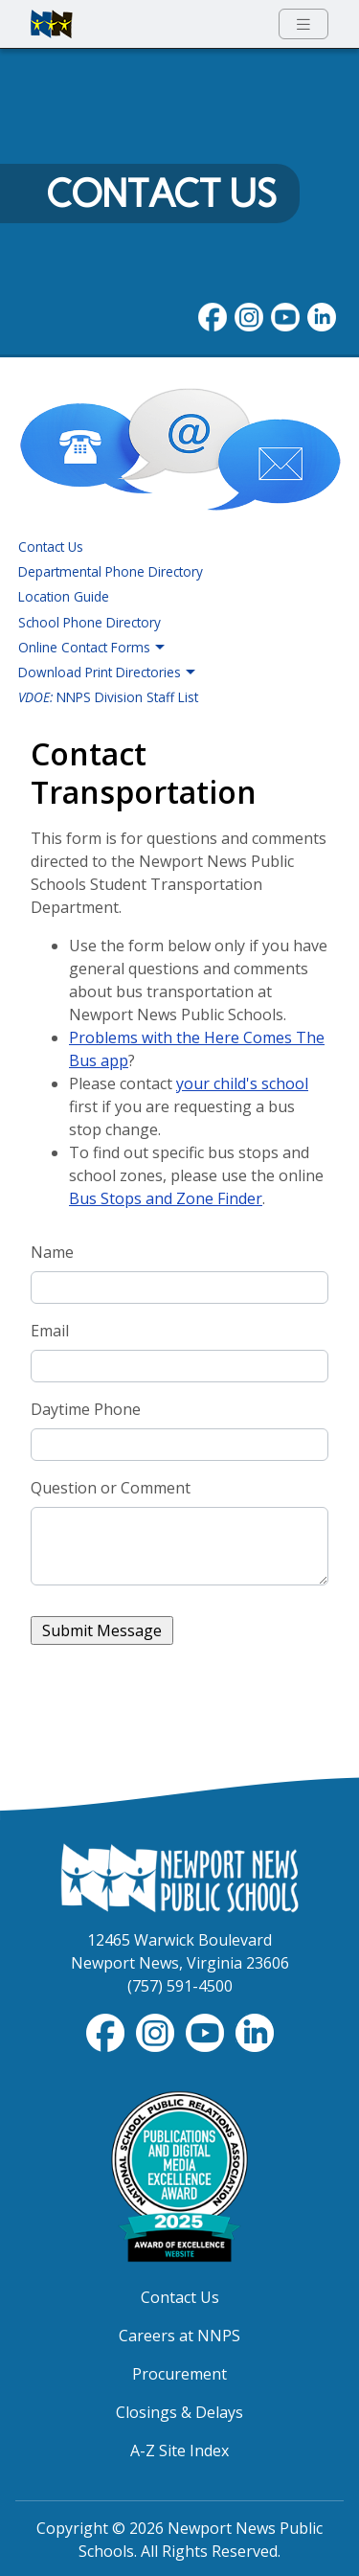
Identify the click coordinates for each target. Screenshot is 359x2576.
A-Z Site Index (179, 2450)
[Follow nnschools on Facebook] (212, 315)
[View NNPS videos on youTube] (285, 315)
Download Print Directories (107, 672)
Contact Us (161, 194)
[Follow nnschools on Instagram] (249, 315)
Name (52, 1252)
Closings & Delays (179, 2412)
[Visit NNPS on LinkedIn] (321, 315)
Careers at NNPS (179, 2335)
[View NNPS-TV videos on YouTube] (207, 2030)
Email (50, 1330)
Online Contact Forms (92, 647)
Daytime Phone (86, 1409)
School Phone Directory (89, 622)
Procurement (179, 2373)
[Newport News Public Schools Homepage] (180, 1876)
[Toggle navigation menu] (303, 24)
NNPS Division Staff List (108, 697)
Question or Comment (111, 1487)
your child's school (242, 1083)
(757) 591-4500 (180, 1985)
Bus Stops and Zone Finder (165, 1198)
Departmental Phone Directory (110, 571)
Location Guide (63, 596)
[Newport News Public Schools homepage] (52, 24)
